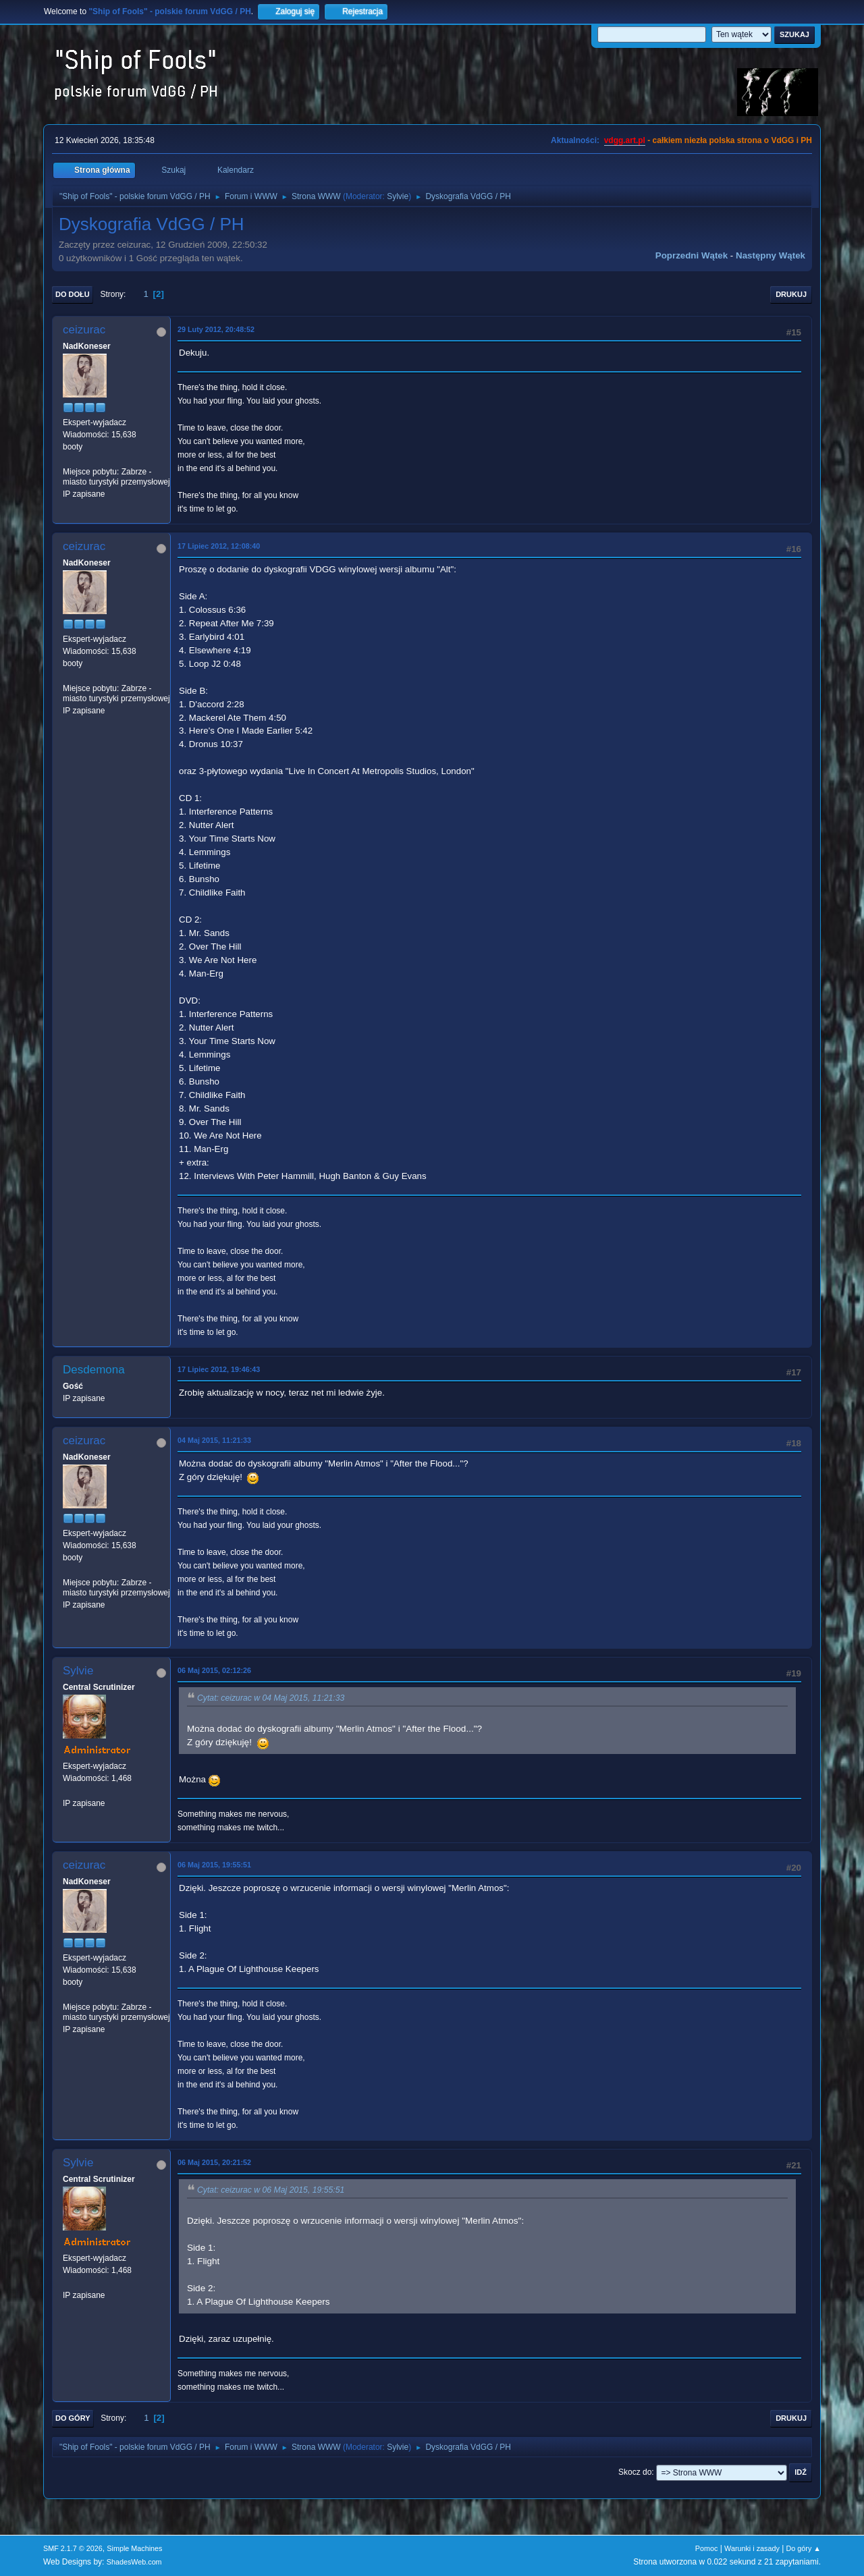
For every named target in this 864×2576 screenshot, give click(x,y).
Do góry (72, 2418)
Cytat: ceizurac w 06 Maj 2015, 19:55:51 (270, 2190)
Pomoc (706, 2548)
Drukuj (791, 294)
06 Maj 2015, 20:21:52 (214, 2162)
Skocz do (634, 2472)
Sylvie (397, 196)
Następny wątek (770, 255)
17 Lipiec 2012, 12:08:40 (219, 546)
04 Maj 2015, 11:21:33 (214, 1440)
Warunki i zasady (752, 2548)
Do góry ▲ (803, 2548)
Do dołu (72, 294)
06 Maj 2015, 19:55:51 (214, 1865)
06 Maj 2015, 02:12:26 (214, 1670)
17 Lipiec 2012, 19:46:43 (219, 1369)
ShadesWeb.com (134, 2562)
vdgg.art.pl (624, 140)
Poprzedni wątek (691, 255)
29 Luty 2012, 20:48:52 (216, 329)
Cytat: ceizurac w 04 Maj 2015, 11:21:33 (270, 1698)
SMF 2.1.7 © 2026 (73, 2548)
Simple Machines (134, 2548)
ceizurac (84, 329)
